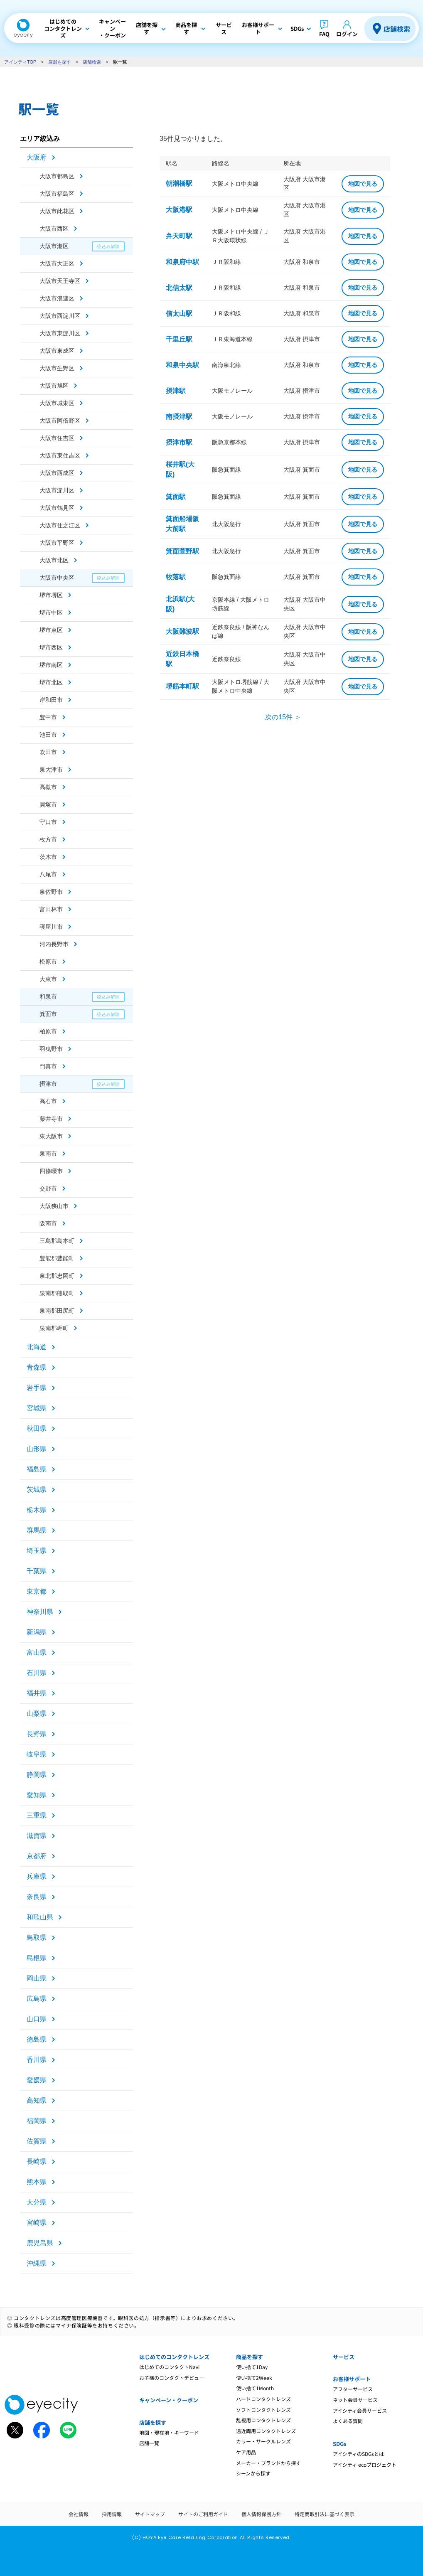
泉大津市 (51, 769)
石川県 (37, 1672)
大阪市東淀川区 (59, 333)
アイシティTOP (20, 61)
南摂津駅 (179, 416)
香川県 (37, 2059)
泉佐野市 (51, 891)
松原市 (48, 961)
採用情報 (112, 2513)
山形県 (37, 1448)
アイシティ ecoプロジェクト (364, 2464)
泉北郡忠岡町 (56, 1275)
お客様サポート (352, 2379)
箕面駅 (176, 496)
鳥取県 (37, 1937)
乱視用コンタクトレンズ (263, 2419)
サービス (343, 2357)
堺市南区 (51, 665)
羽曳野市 (51, 1049)
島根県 (37, 1957)
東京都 (37, 1591)
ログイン (347, 34)
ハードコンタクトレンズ (263, 2398)
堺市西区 (51, 647)
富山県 (37, 1652)
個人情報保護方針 (261, 2513)
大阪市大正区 (56, 263)
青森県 (37, 1367)
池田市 (48, 734)
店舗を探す (59, 61)
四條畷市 (51, 1171)
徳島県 (37, 2039)
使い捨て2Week (254, 2377)
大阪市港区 (54, 246)
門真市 (48, 1066)
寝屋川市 (51, 926)
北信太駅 (179, 287)
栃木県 (37, 1509)
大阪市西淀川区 (59, 315)
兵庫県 (37, 1876)
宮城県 (37, 1408)
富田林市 (51, 909)
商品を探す (249, 2357)
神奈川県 (40, 1611)
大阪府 (37, 157)
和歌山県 (40, 1917)
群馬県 (37, 1530)
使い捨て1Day (252, 2366)
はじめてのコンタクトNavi (169, 2366)
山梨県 (37, 1713)
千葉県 (37, 1571)
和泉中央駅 (182, 365)
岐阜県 (37, 1754)
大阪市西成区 (56, 473)
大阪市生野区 (56, 368)
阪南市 (48, 1223)
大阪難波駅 (182, 631)
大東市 (48, 979)
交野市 (48, 1188)
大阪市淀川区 (56, 490)
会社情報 (79, 2513)
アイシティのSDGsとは (358, 2453)
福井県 (37, 1693)
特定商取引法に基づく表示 (324, 2513)
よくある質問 (348, 2420)
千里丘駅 (179, 339)
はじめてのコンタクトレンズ (174, 2357)
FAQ (324, 34)
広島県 (37, 1998)
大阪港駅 (179, 209)
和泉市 (48, 996)
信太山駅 (179, 313)
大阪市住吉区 (56, 438)
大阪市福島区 (56, 193)
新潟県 (37, 1632)
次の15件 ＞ (283, 717)
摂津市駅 (179, 442)
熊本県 (37, 2181)
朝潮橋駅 (179, 183)
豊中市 (48, 717)
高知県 (37, 2100)
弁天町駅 (179, 235)
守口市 (48, 822)
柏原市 (48, 1031)
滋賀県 (37, 1835)
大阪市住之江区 (59, 525)
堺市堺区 (51, 595)
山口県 (37, 2018)
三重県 (37, 1815)
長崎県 (37, 2161)
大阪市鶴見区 (56, 507)
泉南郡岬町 (54, 1328)
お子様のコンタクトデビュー (171, 2377)
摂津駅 (176, 390)
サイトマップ (150, 2513)
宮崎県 (37, 2222)
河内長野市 (54, 944)
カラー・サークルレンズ (263, 2441)
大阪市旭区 (54, 385)
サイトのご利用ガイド (203, 2513)
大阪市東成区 (56, 350)
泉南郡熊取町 (56, 1293)
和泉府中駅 (182, 262)
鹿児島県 (40, 2242)
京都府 (37, 1856)
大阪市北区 (54, 560)
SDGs (339, 2444)
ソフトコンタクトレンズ (263, 2409)
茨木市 (48, 857)
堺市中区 (51, 612)
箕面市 (48, 1014)
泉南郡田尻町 (56, 1310)
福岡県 (37, 2120)
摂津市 (48, 1083)
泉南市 (48, 1153)
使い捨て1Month (255, 2387)
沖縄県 (37, 2263)
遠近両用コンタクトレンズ (266, 2430)
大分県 (37, 2202)
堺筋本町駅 (182, 686)
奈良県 (37, 1896)
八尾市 (48, 874)
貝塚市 (48, 804)
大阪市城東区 (56, 403)
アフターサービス (353, 2388)
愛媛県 (37, 2080)
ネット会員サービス (355, 2399)
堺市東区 (51, 630)
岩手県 (37, 1387)
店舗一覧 (149, 2442)
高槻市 (48, 787)
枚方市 (48, 839)
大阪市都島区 (56, 176)
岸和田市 (51, 699)
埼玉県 (37, 1550)
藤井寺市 (51, 1118)
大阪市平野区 (56, 542)
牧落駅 (176, 577)
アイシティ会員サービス (360, 2410)
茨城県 (37, 1489)
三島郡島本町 (56, 1241)
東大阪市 (51, 1136)
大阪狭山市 (54, 1206)
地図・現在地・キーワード (169, 2432)
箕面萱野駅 (182, 551)
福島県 (37, 1469)
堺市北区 (51, 682)
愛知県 (37, 1795)
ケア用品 (246, 2451)
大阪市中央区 (56, 577)
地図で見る (362, 183)
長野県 (37, 1733)
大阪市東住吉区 (59, 455)
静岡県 (37, 1774)
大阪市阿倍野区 (59, 420)
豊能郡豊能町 (56, 1258)
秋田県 (37, 1428)
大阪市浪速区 (56, 298)
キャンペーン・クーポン (168, 2400)
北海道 (37, 1347)
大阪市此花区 (56, 211)
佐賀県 (37, 2141)
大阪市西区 (54, 228)
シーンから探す (253, 2473)
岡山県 (37, 1978)
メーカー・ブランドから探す (268, 2462)
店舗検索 (397, 29)
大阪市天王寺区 (59, 281)
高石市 (48, 1101)
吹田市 (48, 752)
